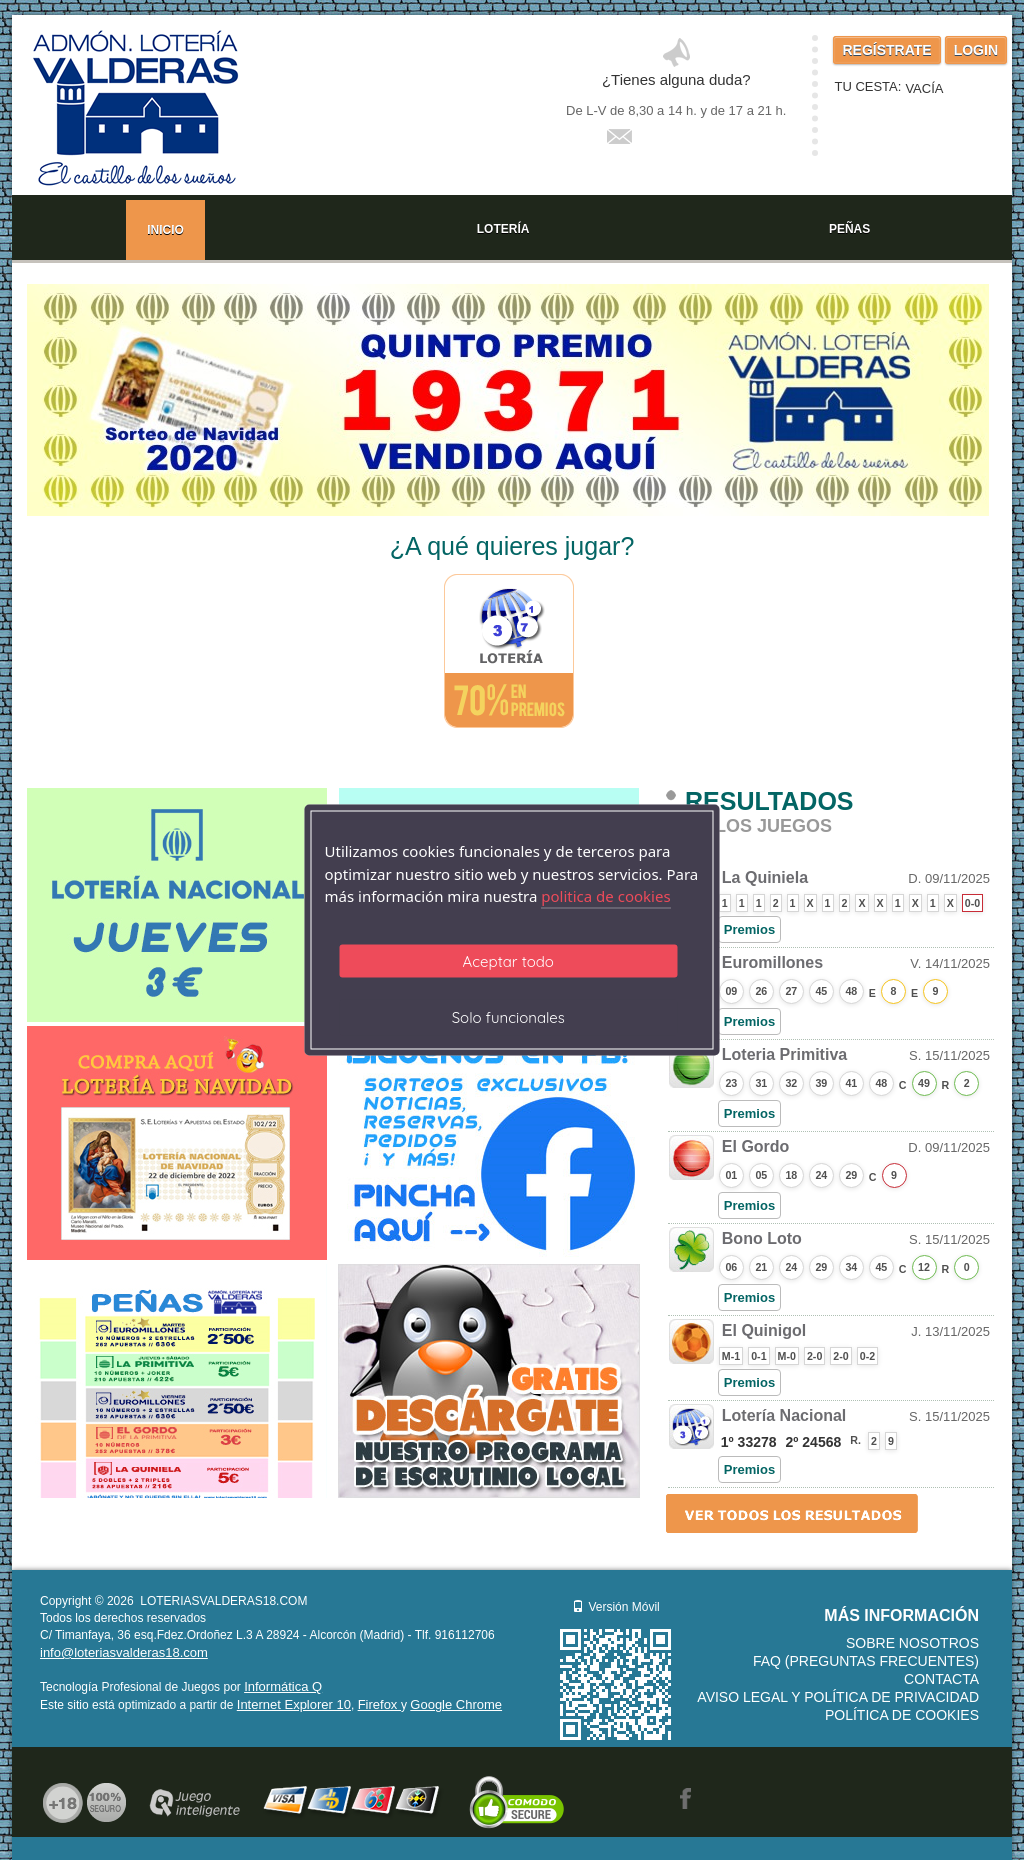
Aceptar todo (508, 960)
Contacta (941, 1679)
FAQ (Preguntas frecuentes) (866, 1661)
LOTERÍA (503, 229)
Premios (749, 929)
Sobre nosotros (912, 1643)
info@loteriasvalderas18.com (124, 1652)
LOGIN (976, 50)
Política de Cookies (902, 1715)
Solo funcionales (508, 1016)
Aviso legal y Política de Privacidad (838, 1697)
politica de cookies (605, 896)
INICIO (165, 230)
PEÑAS (849, 229)
